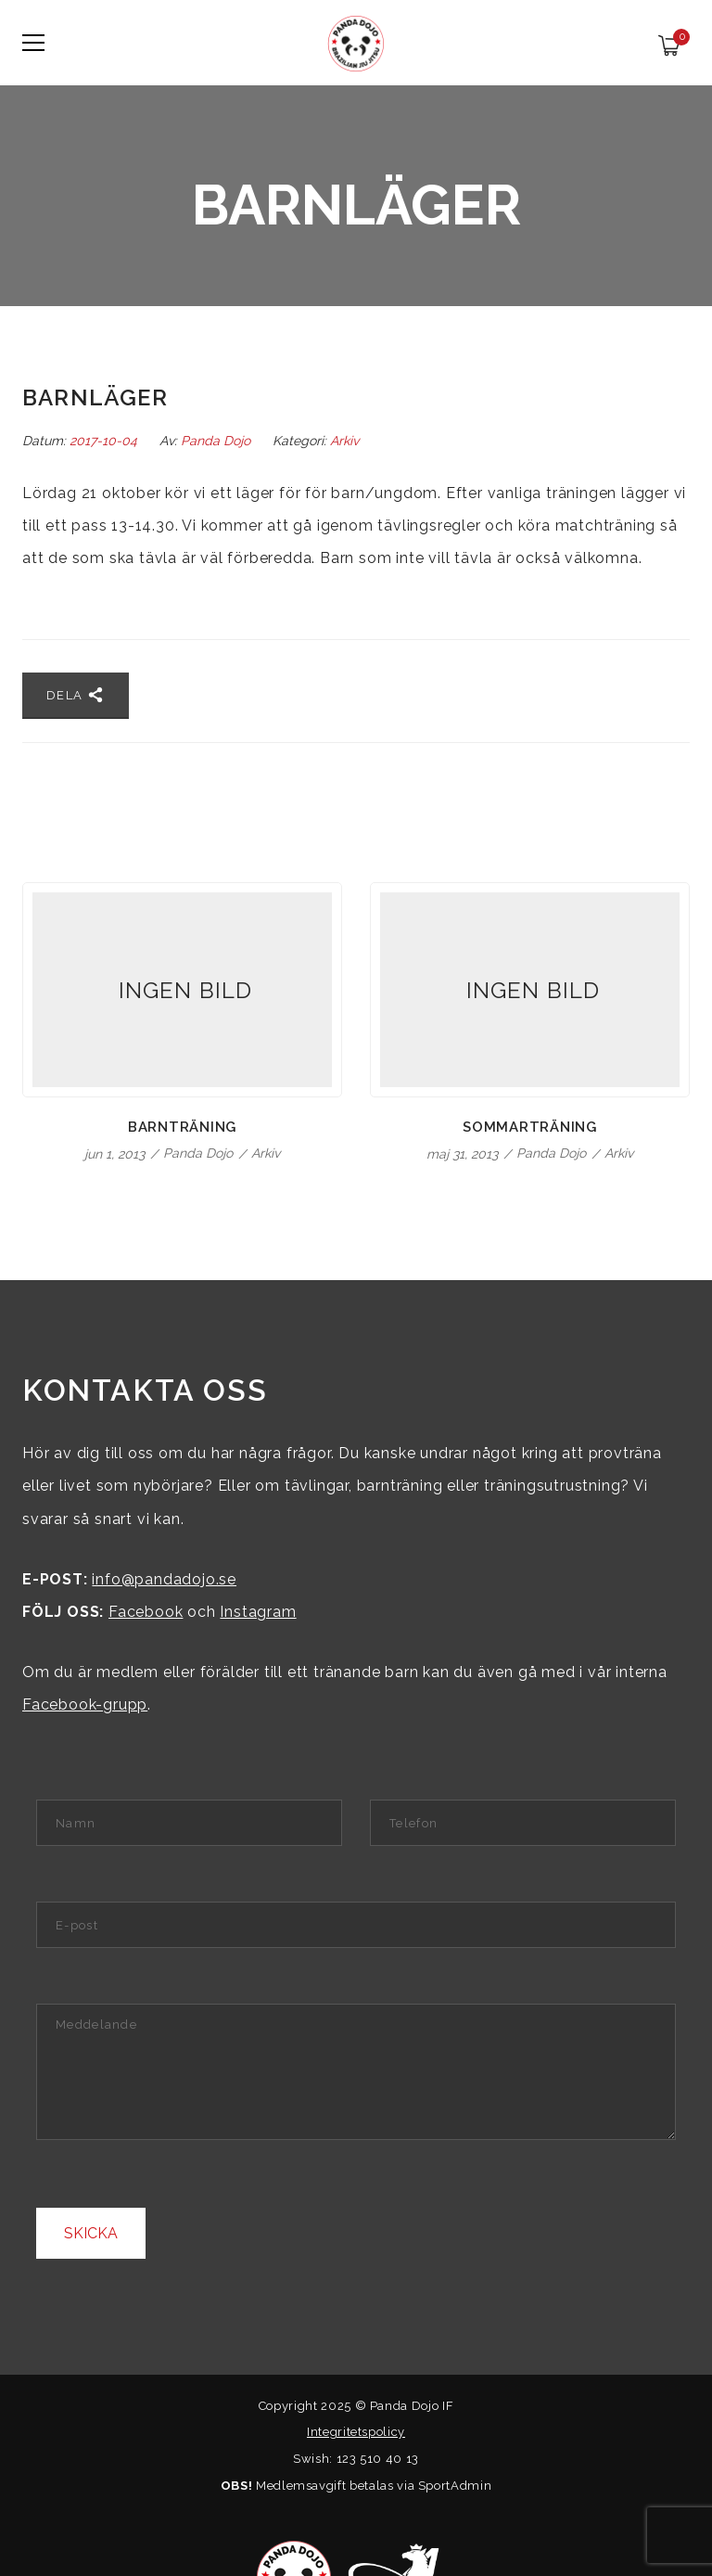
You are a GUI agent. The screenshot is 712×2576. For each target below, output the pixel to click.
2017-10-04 (105, 440)
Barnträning (182, 1127)
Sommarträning (530, 1127)
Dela (75, 694)
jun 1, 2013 (116, 1154)
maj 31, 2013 (464, 1154)
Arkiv (344, 440)
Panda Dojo (215, 440)
